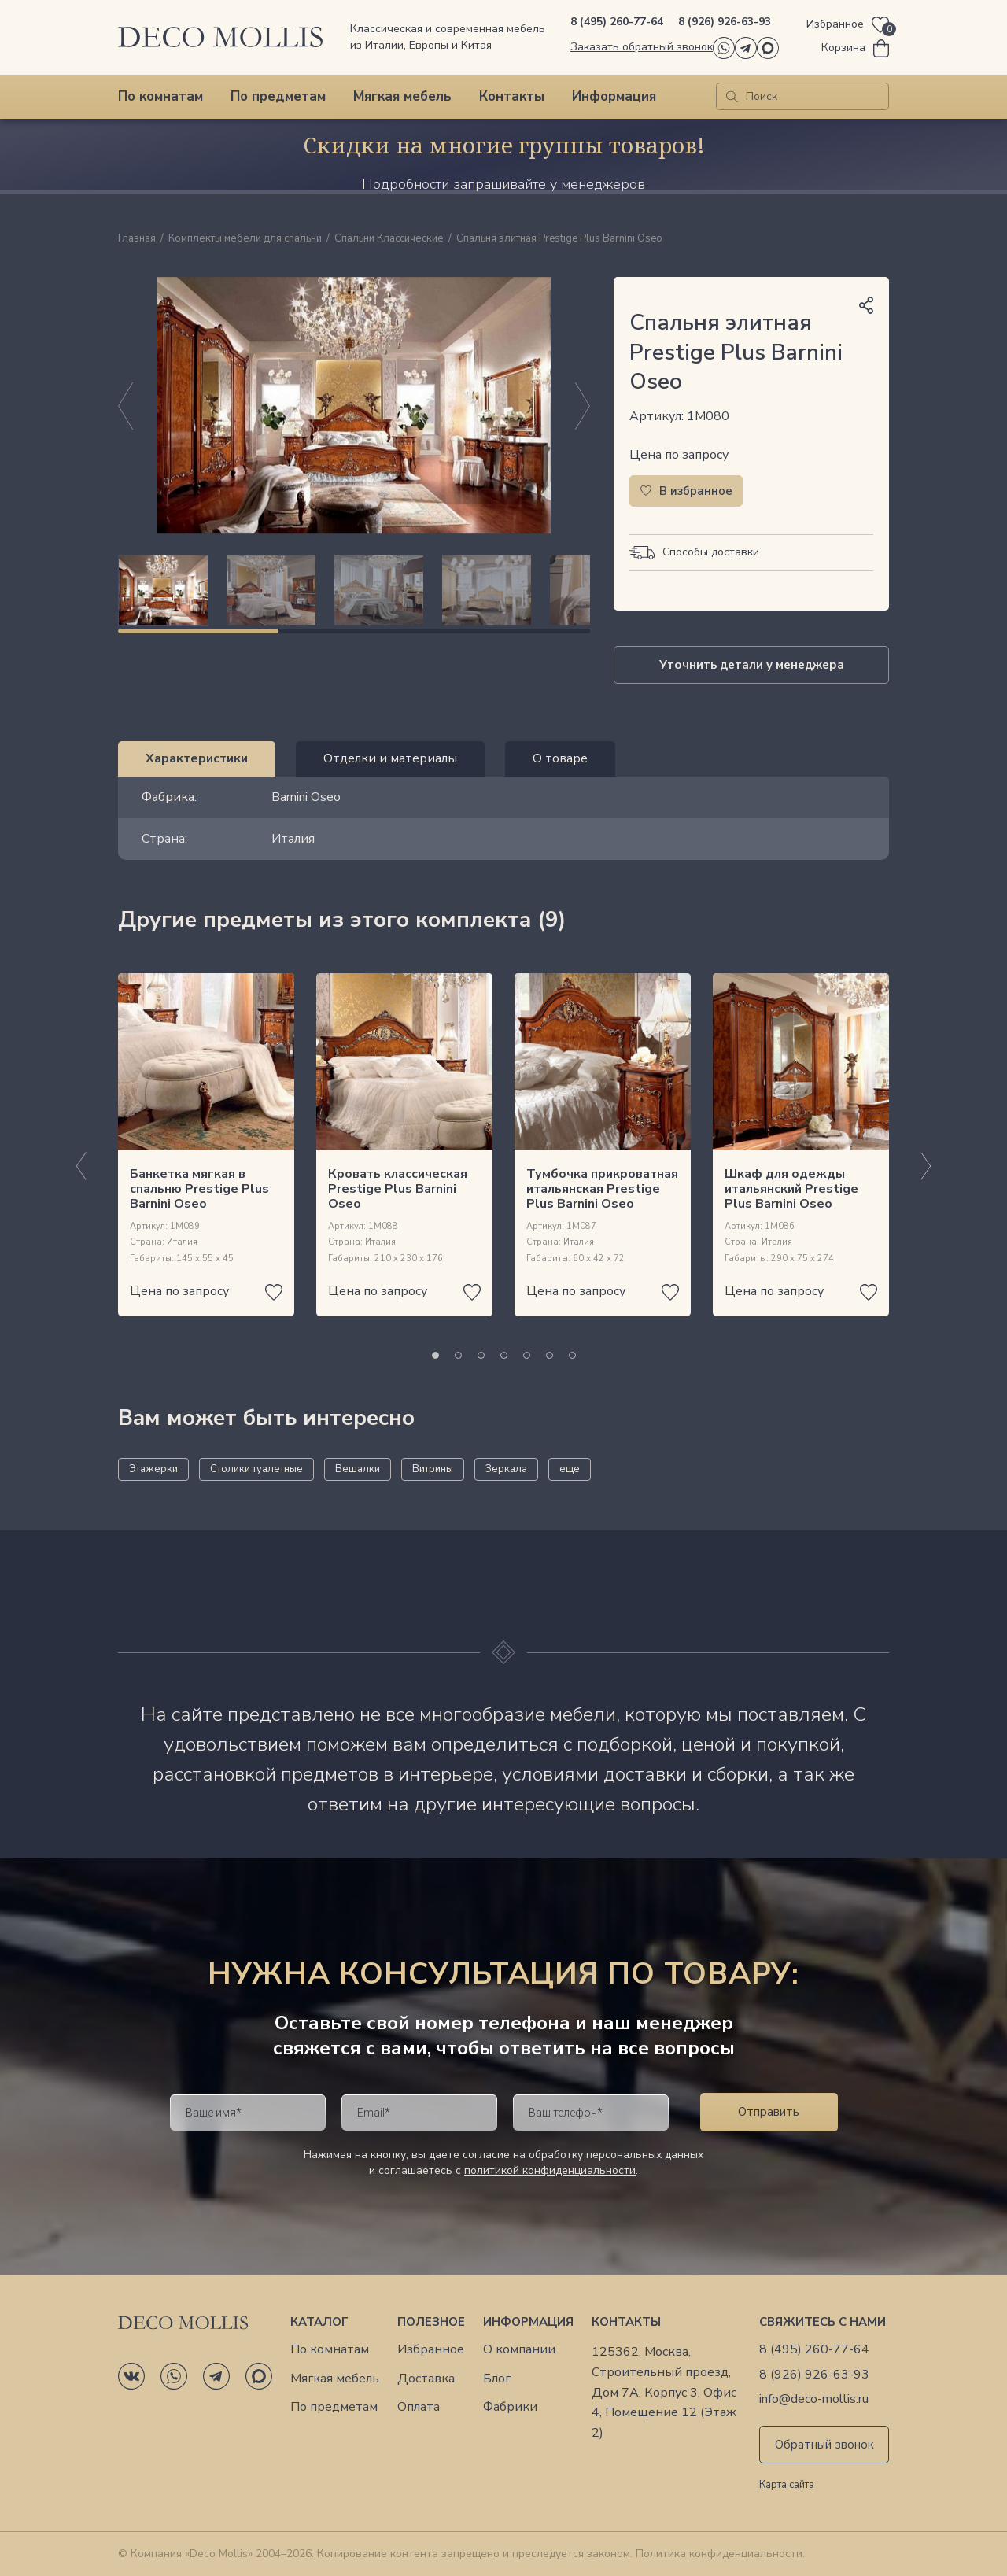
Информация (614, 96)
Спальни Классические (389, 239)
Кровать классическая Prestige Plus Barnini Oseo (397, 1188)
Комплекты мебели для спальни (245, 239)
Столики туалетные (256, 1469)
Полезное (431, 2322)
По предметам (278, 96)
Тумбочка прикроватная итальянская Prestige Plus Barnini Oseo (602, 1188)
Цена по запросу (679, 454)
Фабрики (510, 2407)
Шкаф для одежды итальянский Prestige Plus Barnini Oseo (791, 1188)
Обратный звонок (824, 2444)
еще (569, 1469)
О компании (519, 2349)
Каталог (319, 2322)
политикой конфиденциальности (550, 2170)
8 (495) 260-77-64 (616, 21)
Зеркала (506, 1469)
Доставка (426, 2378)
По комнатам (160, 96)
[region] (354, 590)
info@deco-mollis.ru (814, 2399)
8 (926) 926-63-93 (724, 21)
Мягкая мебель (402, 96)
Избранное (430, 2349)
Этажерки (153, 1469)
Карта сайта (786, 2485)
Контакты (511, 96)
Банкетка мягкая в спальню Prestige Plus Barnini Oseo (199, 1188)
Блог (497, 2378)
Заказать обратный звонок (641, 46)
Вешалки (357, 1469)
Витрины (432, 1469)
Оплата (418, 2407)
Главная (137, 239)
